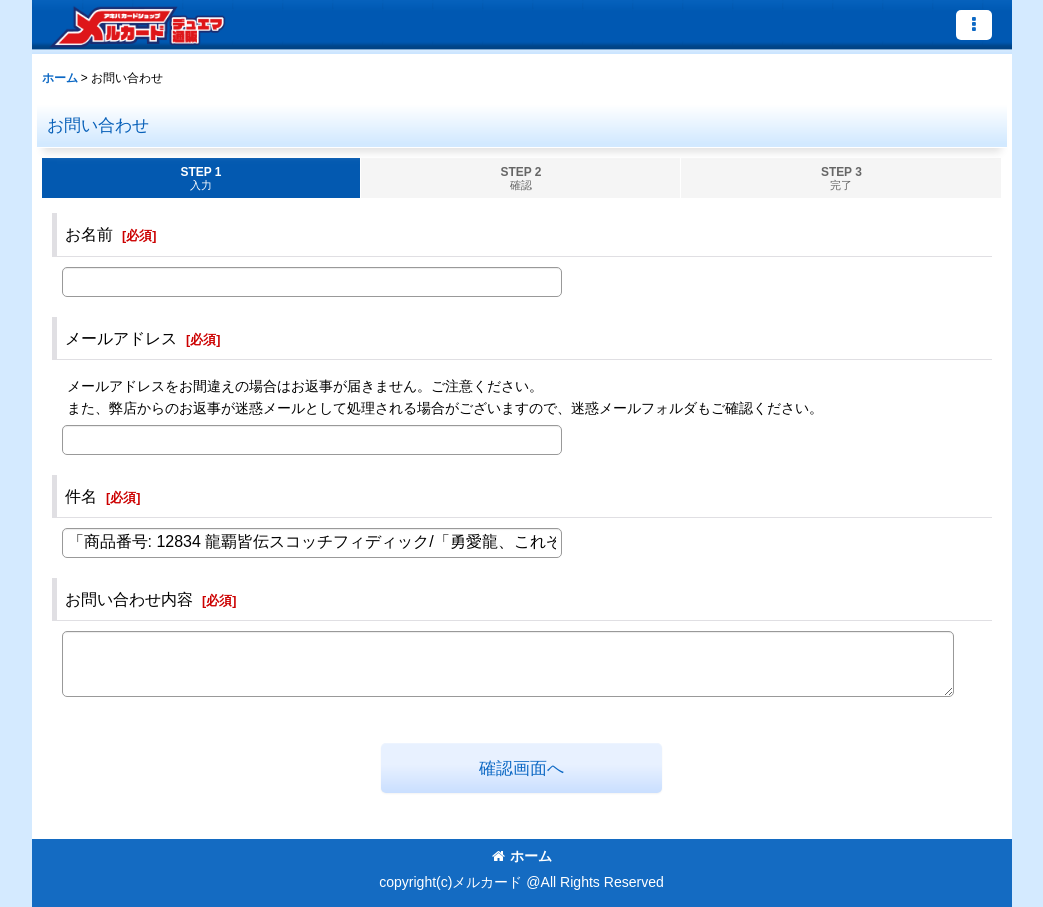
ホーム (522, 856)
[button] (974, 25)
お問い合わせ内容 (129, 599)
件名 (81, 496)
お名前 (89, 234)
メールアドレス (121, 338)
